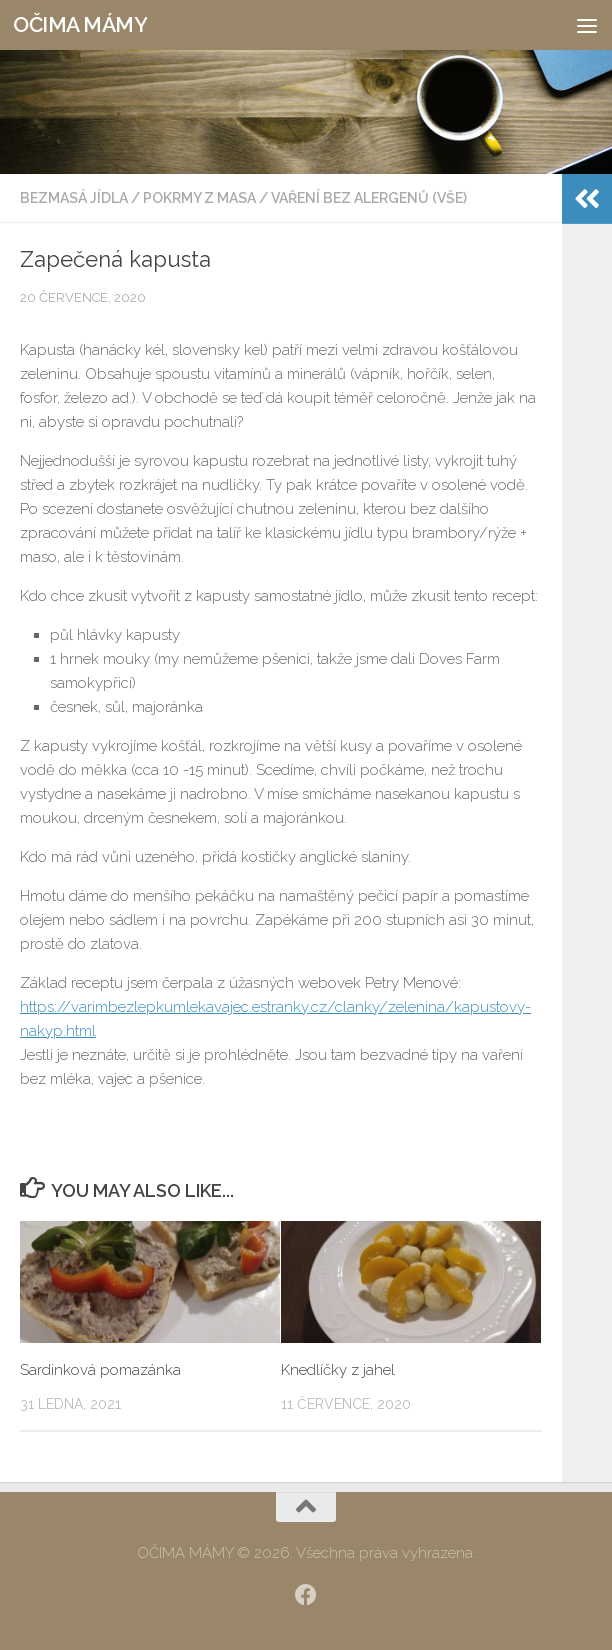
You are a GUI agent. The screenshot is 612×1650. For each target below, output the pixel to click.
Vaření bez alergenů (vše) (369, 198)
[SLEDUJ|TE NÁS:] (306, 1595)
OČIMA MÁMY (80, 24)
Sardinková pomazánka (100, 1370)
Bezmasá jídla (74, 198)
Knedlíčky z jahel (338, 1370)
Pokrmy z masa (199, 198)
